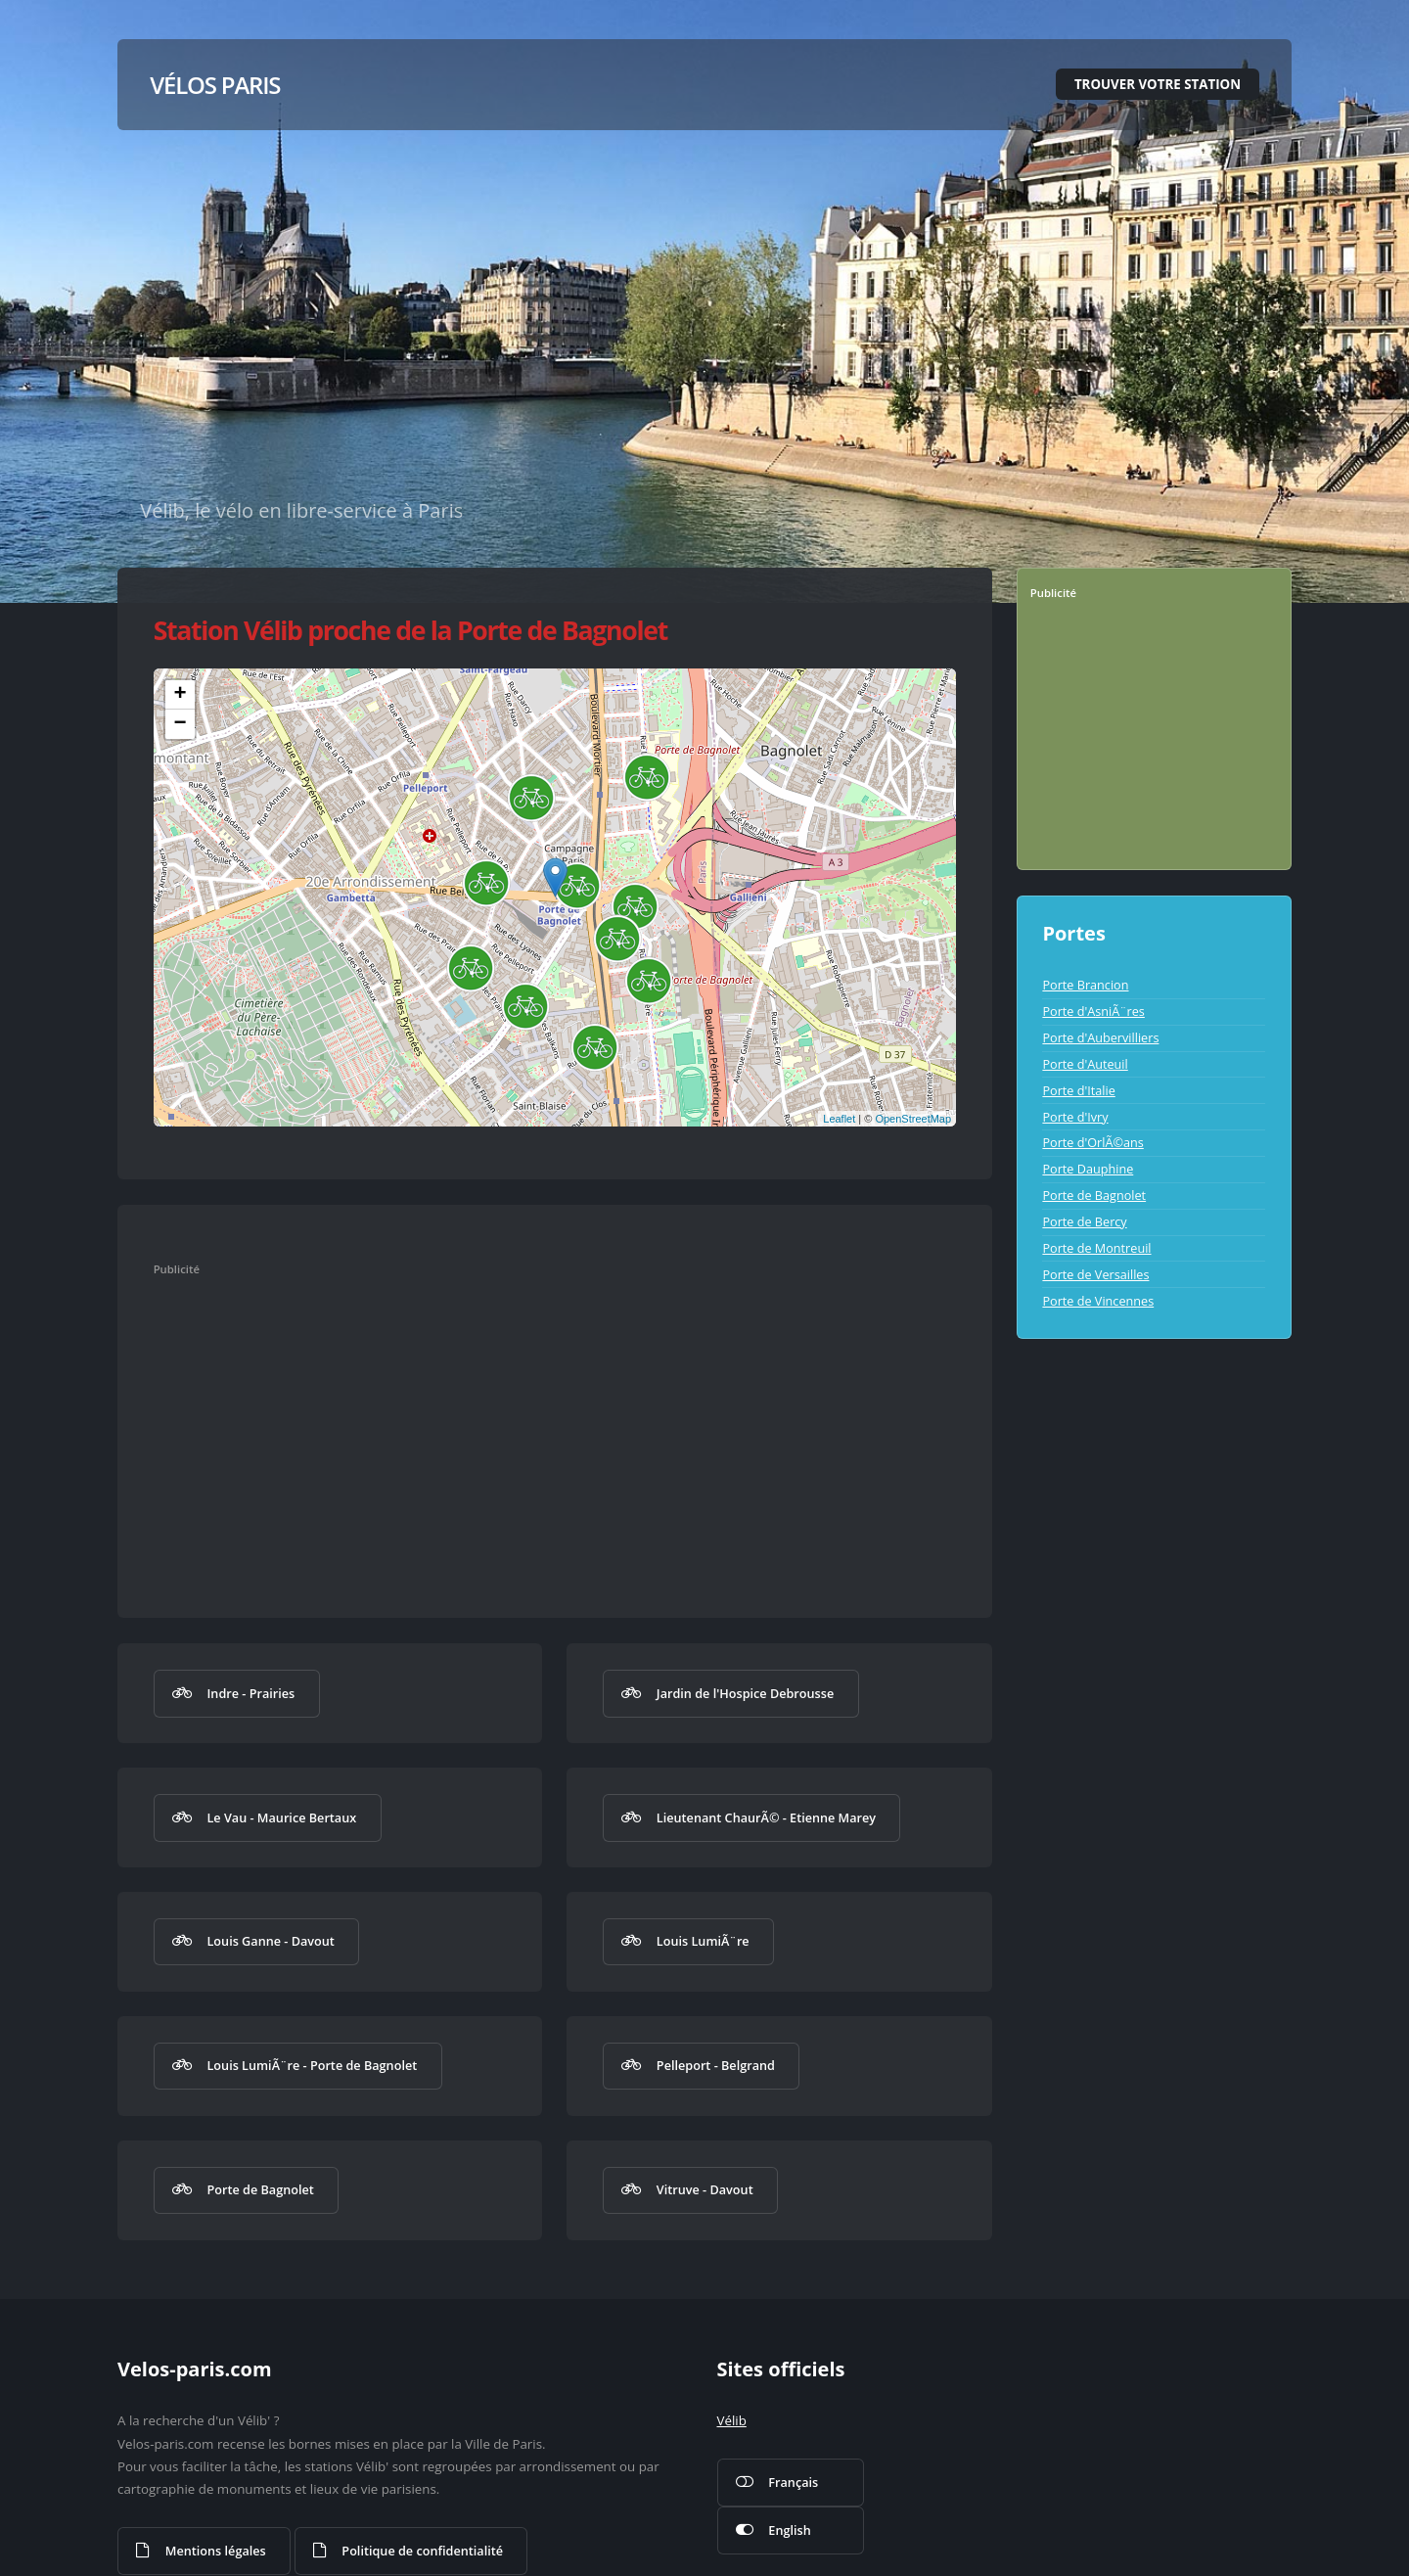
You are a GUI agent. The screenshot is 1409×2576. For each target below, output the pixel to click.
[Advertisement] (534, 1428)
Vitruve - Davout (705, 2189)
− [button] (180, 724)
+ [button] (180, 695)
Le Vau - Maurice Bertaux (281, 1817)
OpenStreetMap (913, 1119)
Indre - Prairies (250, 1693)
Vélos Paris (215, 85)
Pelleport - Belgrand (716, 2065)
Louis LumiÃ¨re (703, 1941)
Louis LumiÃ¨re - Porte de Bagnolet (311, 2065)
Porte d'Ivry (1075, 1117)
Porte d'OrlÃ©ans (1092, 1142)
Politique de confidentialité (422, 2550)
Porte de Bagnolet (259, 2189)
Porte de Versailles (1095, 1274)
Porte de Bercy (1084, 1221)
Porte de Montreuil (1096, 1248)
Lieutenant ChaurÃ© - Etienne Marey (766, 1817)
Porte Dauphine (1087, 1168)
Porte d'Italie (1078, 1090)
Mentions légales (215, 2550)
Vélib (732, 2420)
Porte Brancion (1085, 984)
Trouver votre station (1157, 84)
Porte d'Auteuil (1084, 1064)
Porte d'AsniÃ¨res (1093, 1011)
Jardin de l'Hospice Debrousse (745, 1693)
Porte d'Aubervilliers (1100, 1037)
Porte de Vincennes (1098, 1301)
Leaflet (839, 1119)
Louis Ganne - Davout (270, 1941)
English (789, 2530)
